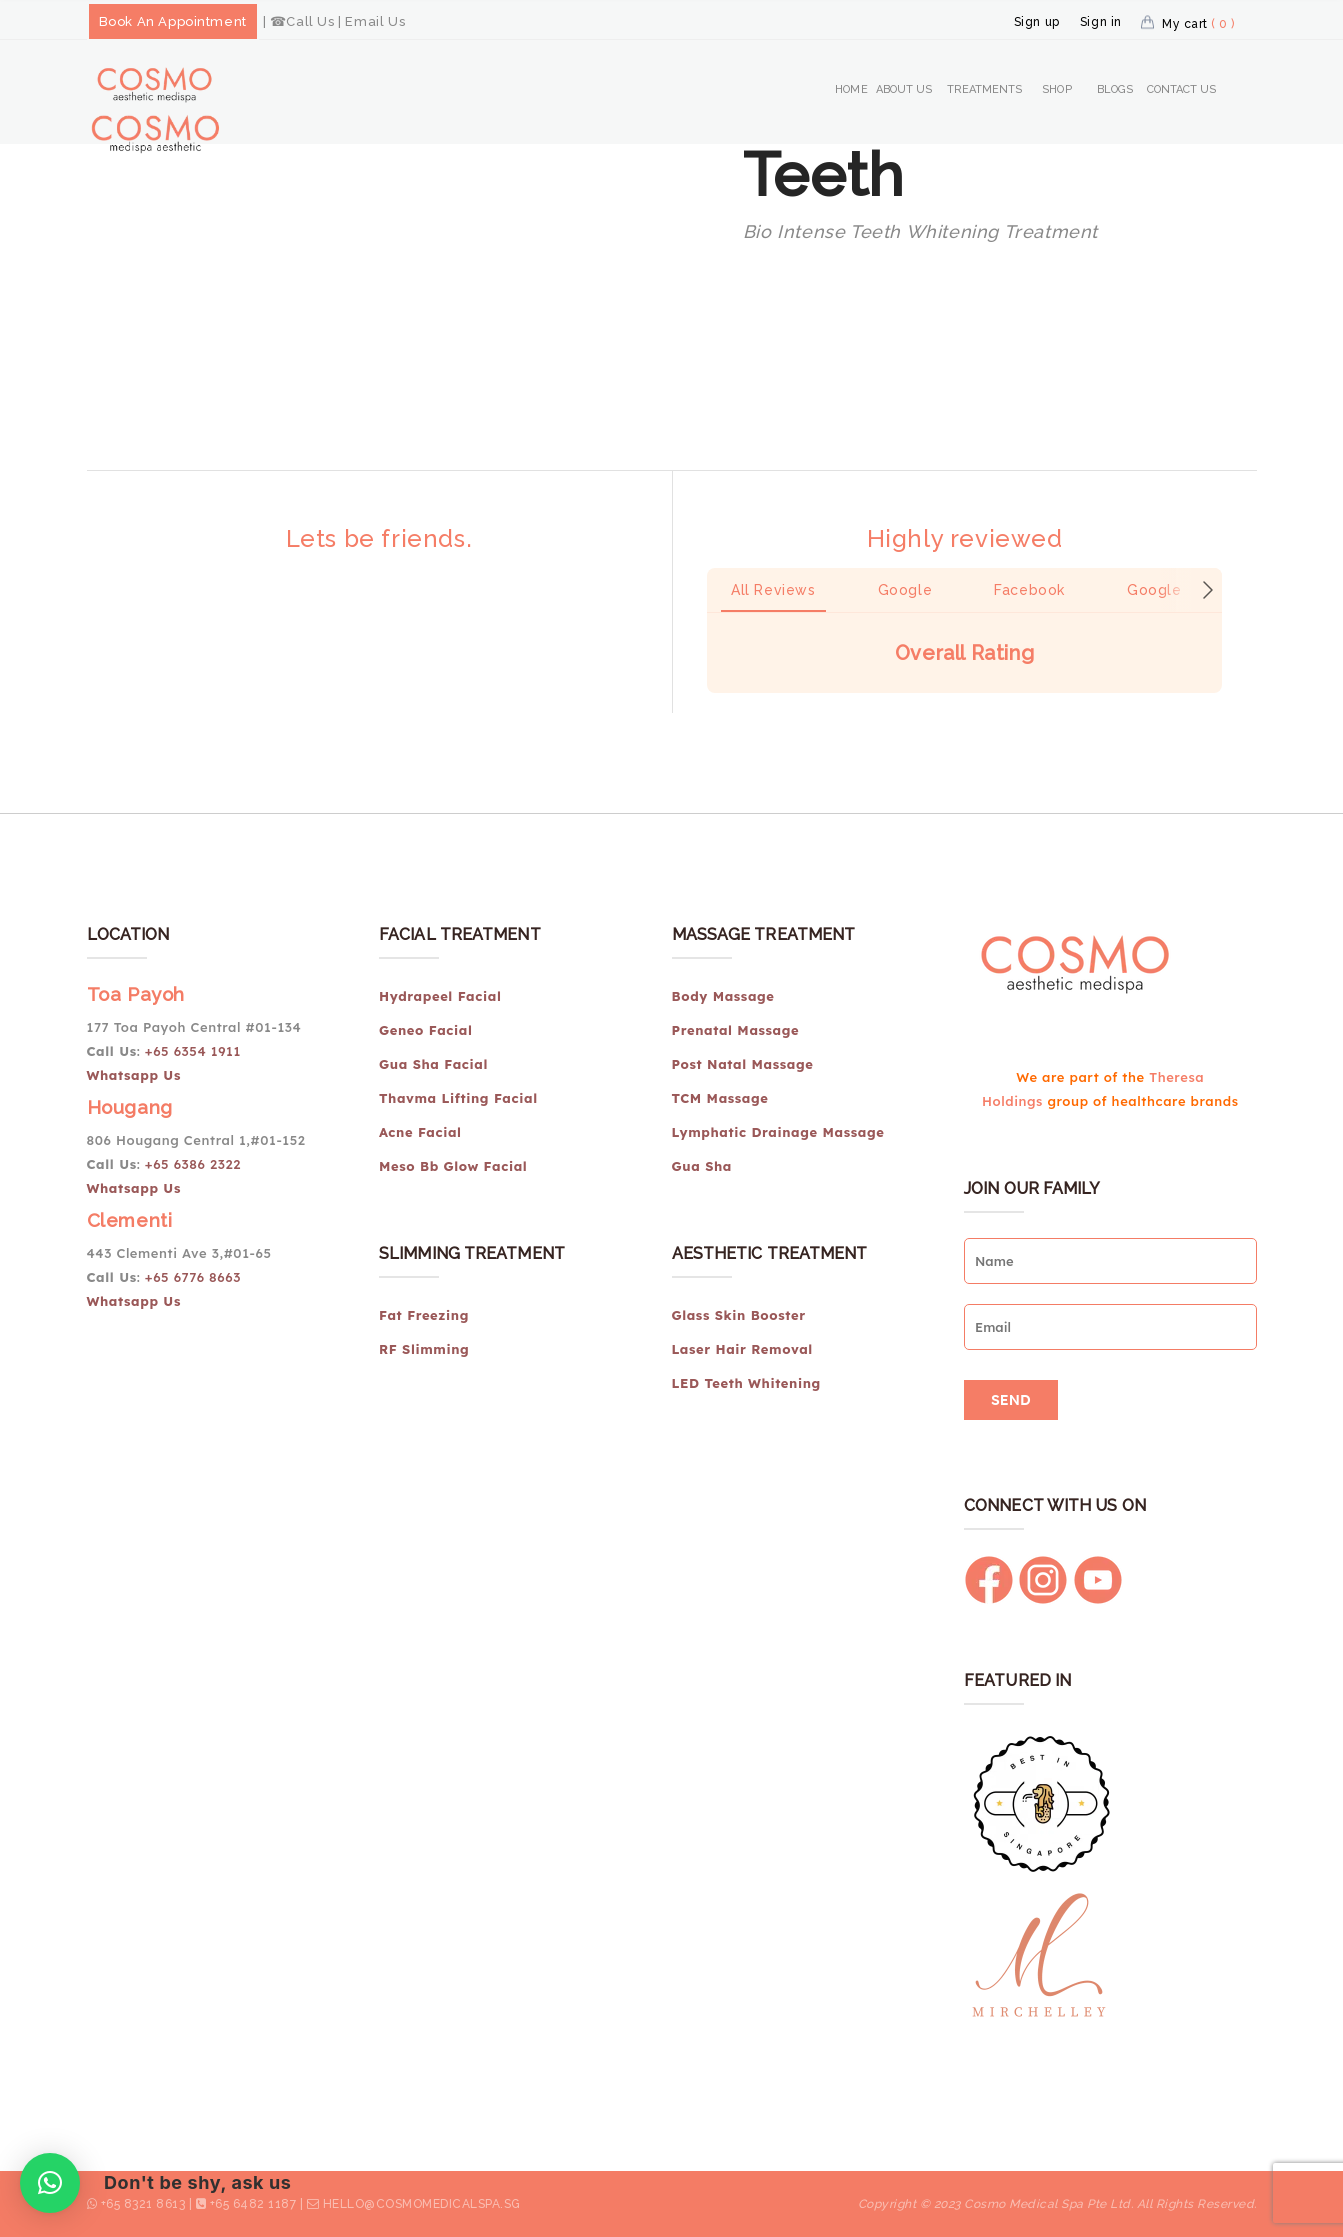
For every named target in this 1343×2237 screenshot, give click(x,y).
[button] (707, 713)
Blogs (1115, 89)
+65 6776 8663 (193, 1277)
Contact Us (1182, 89)
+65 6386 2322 (193, 1164)
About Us (904, 89)
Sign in (1101, 22)
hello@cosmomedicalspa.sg (422, 2204)
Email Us (375, 21)
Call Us (310, 21)
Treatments (985, 89)
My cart (1198, 24)
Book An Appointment (173, 21)
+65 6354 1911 (195, 1051)
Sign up (1037, 22)
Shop (1056, 89)
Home (851, 89)
